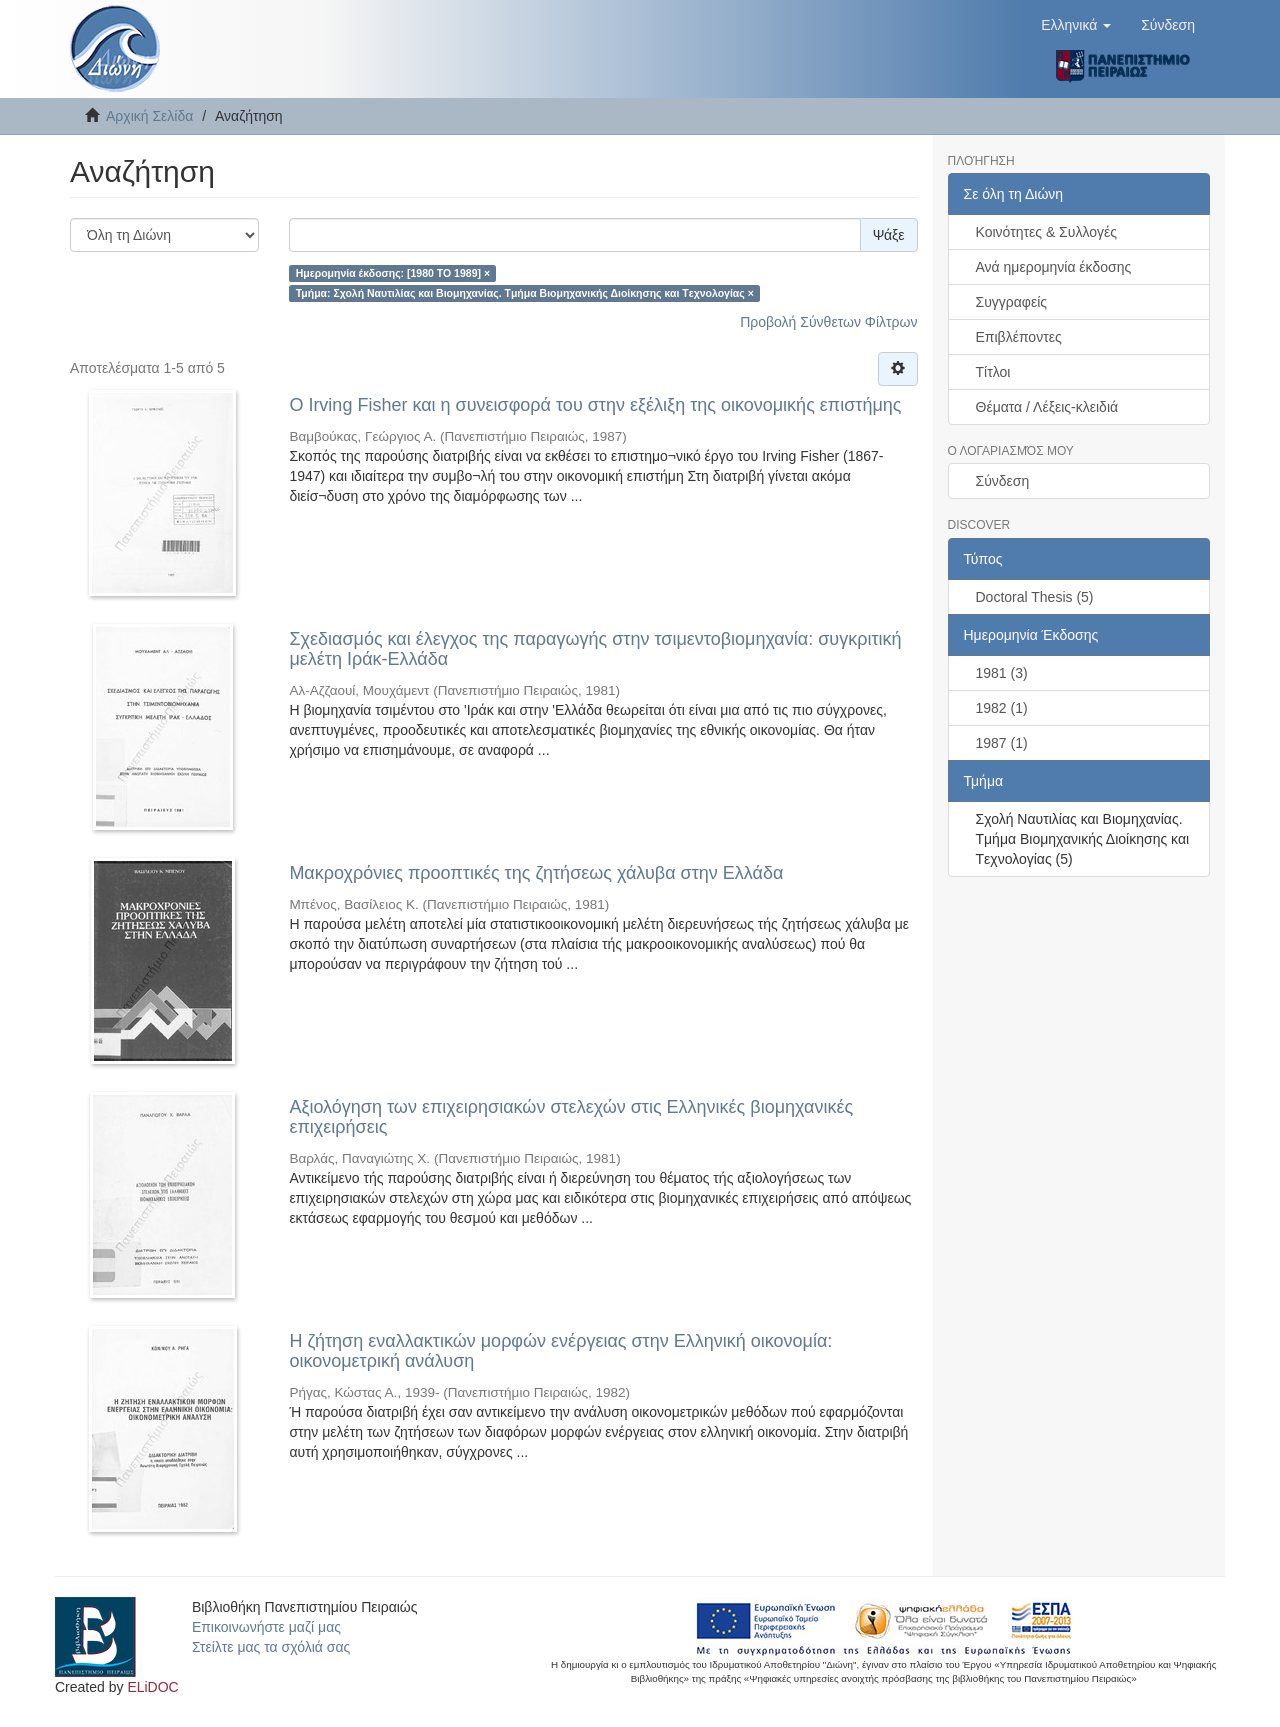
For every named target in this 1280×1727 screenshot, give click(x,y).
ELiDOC (152, 1687)
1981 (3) (1002, 673)
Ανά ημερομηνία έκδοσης (1054, 267)
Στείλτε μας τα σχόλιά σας (271, 1647)
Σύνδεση (1003, 481)
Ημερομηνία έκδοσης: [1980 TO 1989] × (393, 273)
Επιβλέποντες (1019, 337)
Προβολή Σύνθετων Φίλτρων (828, 322)
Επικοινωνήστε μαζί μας (266, 1627)
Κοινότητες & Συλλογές (1046, 232)
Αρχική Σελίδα (149, 116)
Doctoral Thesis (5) (1035, 597)
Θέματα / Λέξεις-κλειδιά (1047, 407)
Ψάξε (889, 235)
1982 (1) (1002, 708)
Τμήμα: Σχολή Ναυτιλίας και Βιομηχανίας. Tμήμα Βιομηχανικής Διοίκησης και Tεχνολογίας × (525, 293)
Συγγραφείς (1012, 302)
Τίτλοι (993, 372)
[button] (1076, 25)
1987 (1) (1002, 743)
